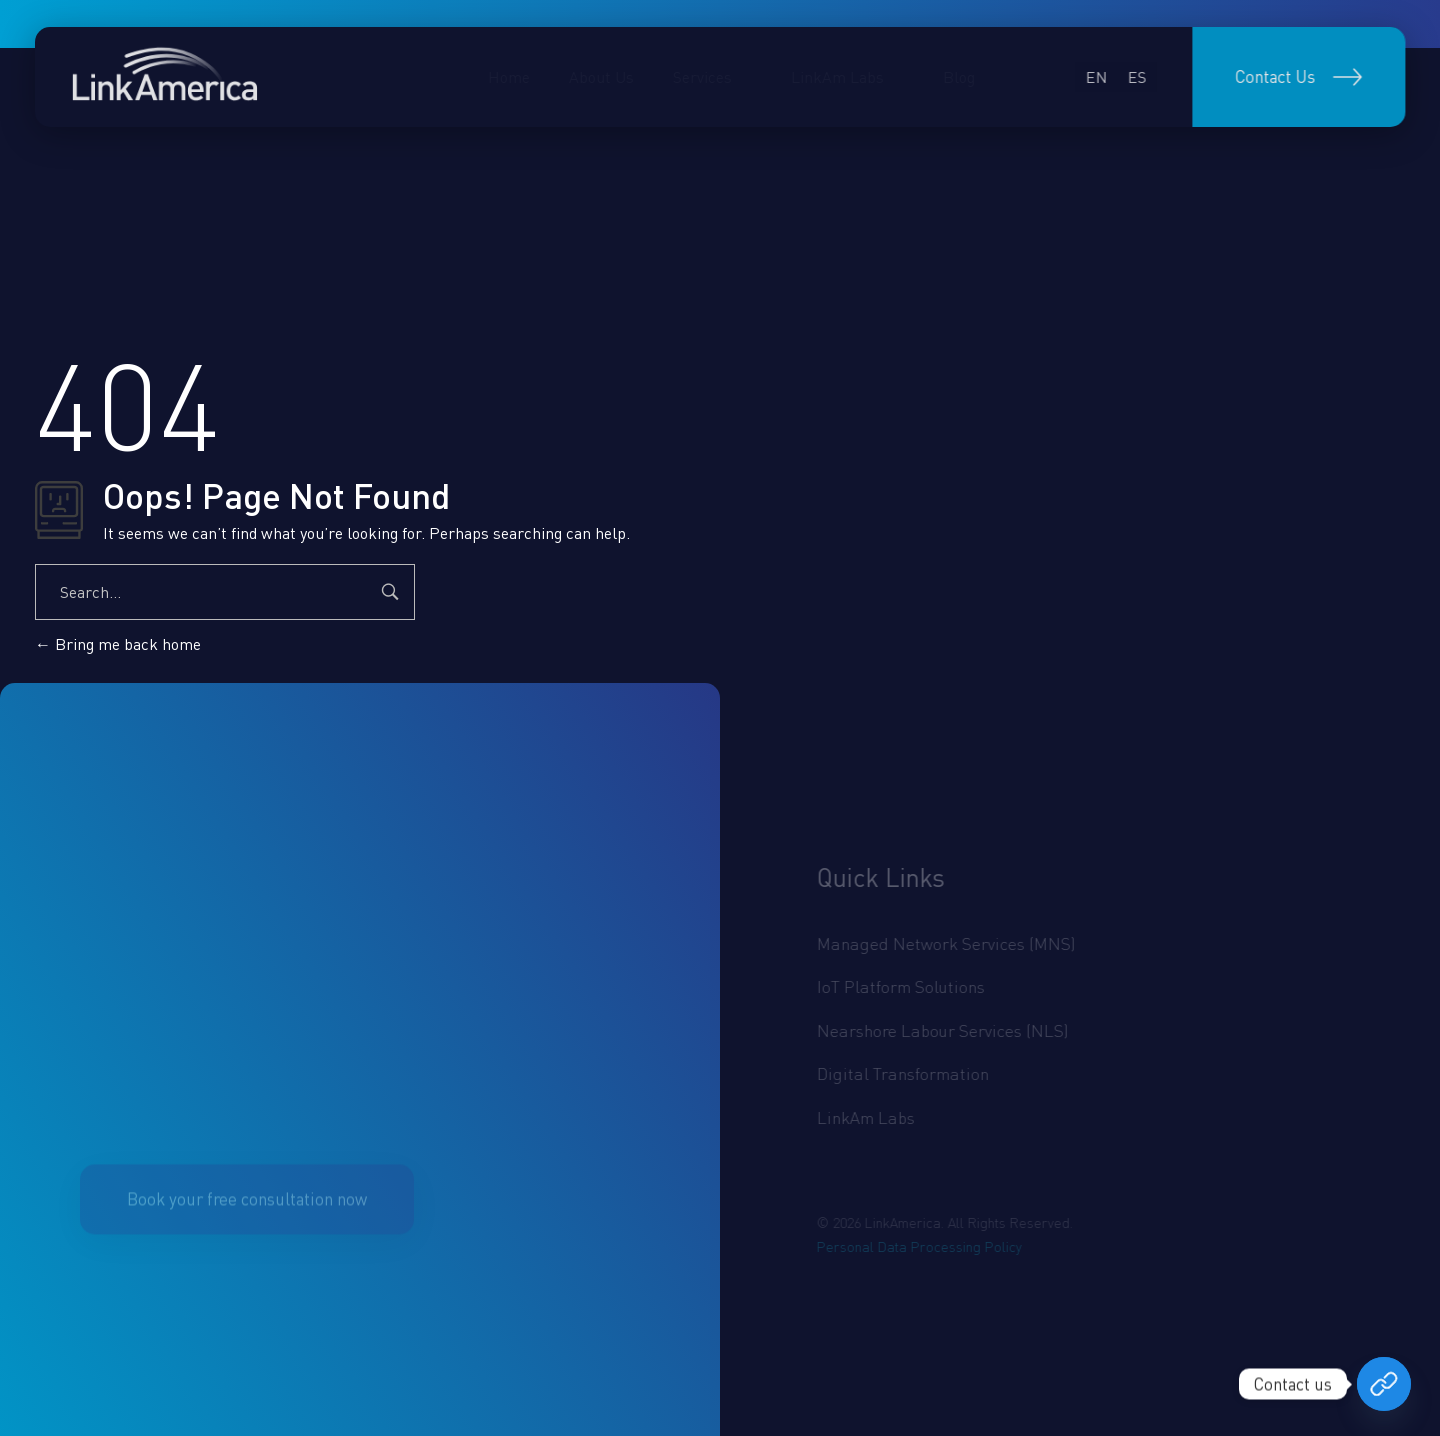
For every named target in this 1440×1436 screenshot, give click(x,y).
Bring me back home (118, 644)
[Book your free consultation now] (1384, 1384)
